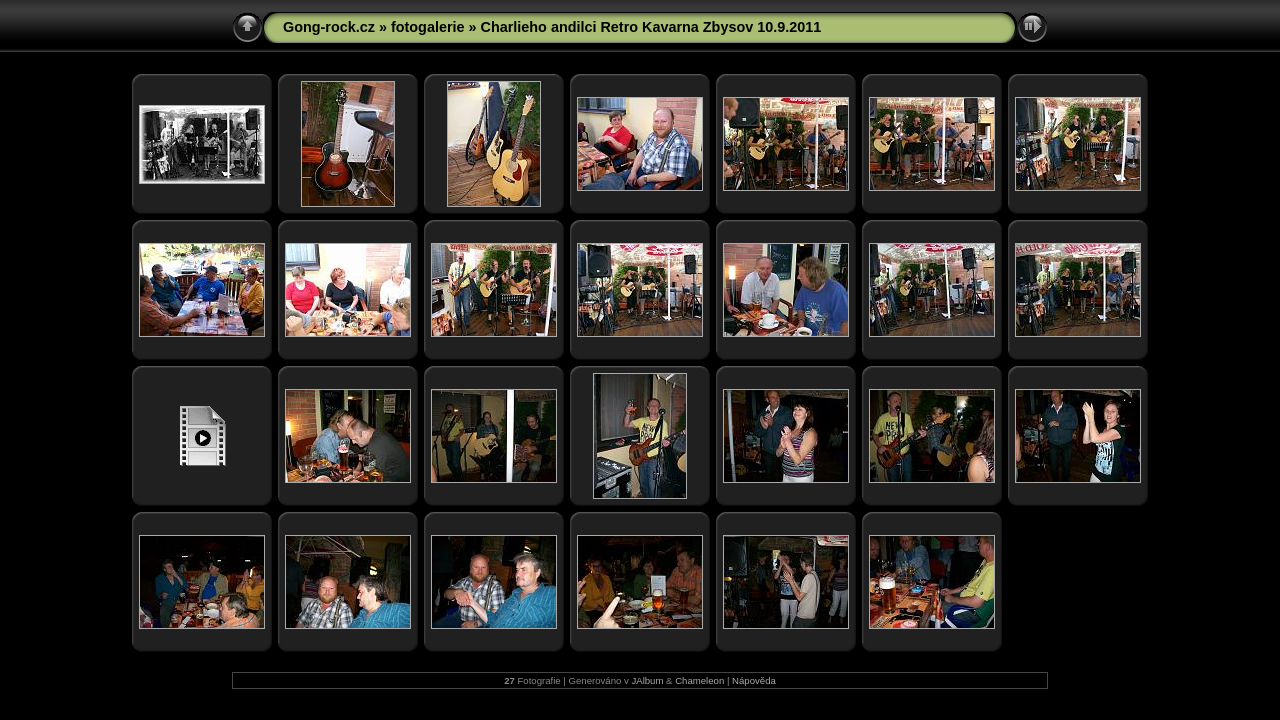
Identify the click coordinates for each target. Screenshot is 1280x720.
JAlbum (647, 680)
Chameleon (699, 680)
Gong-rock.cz (329, 27)
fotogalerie (428, 27)
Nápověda (754, 680)
